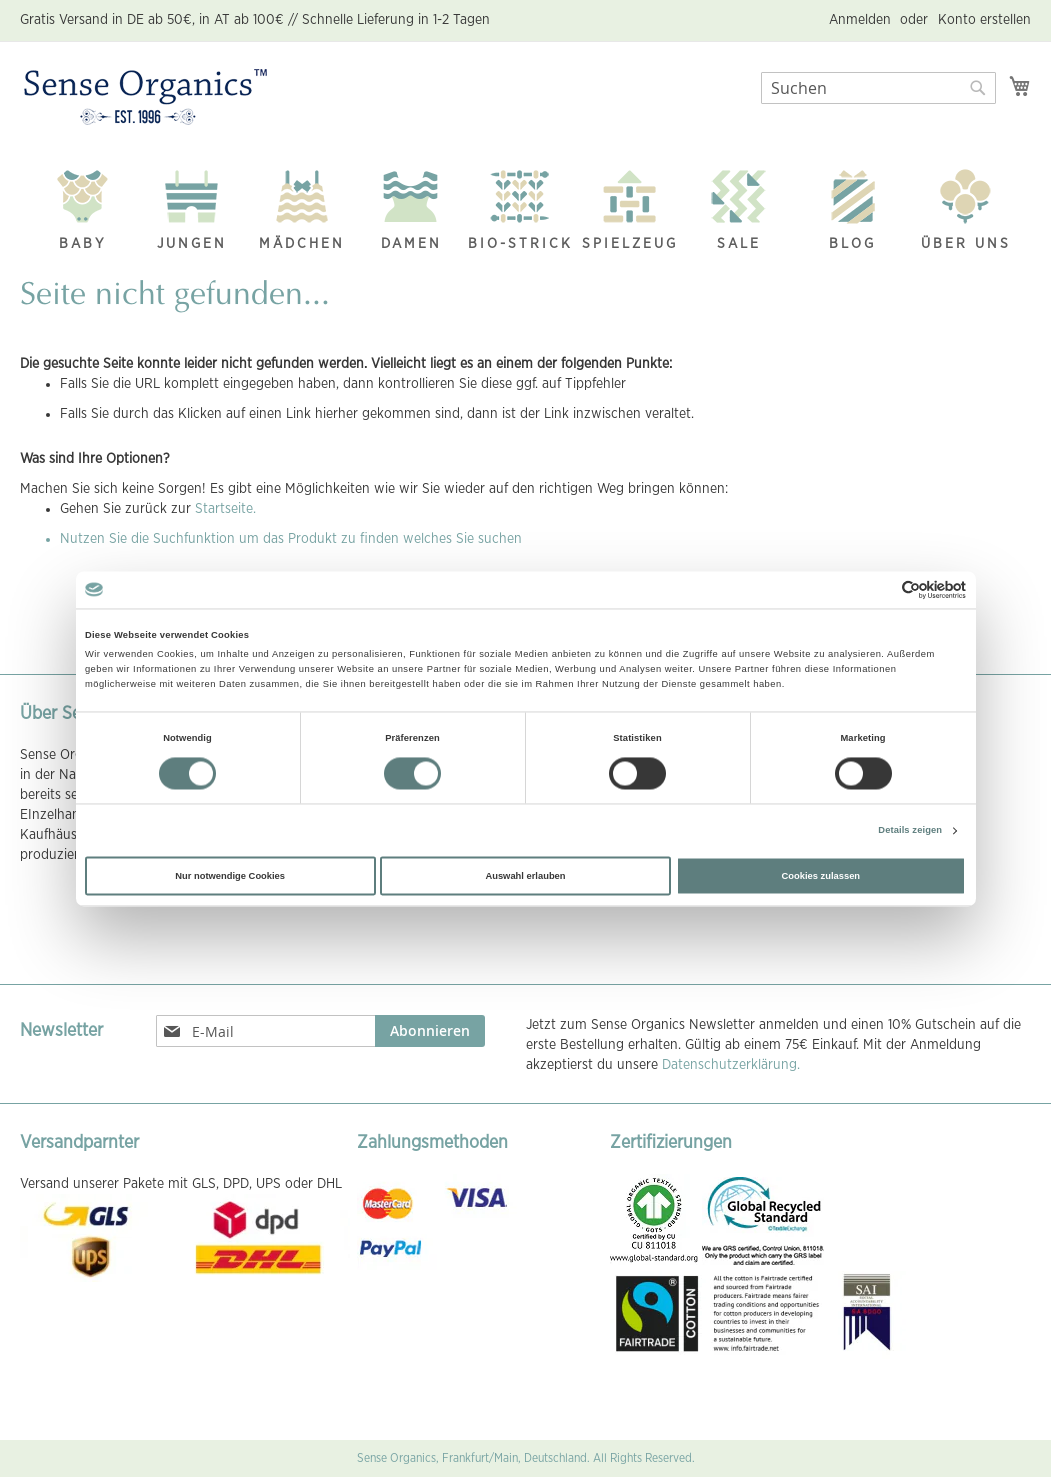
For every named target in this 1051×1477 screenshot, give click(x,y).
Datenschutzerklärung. (731, 1065)
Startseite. (225, 509)
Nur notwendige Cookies (230, 876)
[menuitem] (83, 204)
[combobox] (878, 88)
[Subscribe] (430, 1031)
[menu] (525, 205)
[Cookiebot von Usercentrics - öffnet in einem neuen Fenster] (878, 589)
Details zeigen (910, 831)
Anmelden (860, 20)
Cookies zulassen (821, 876)
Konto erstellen (984, 20)
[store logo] (145, 98)
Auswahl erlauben (525, 876)
